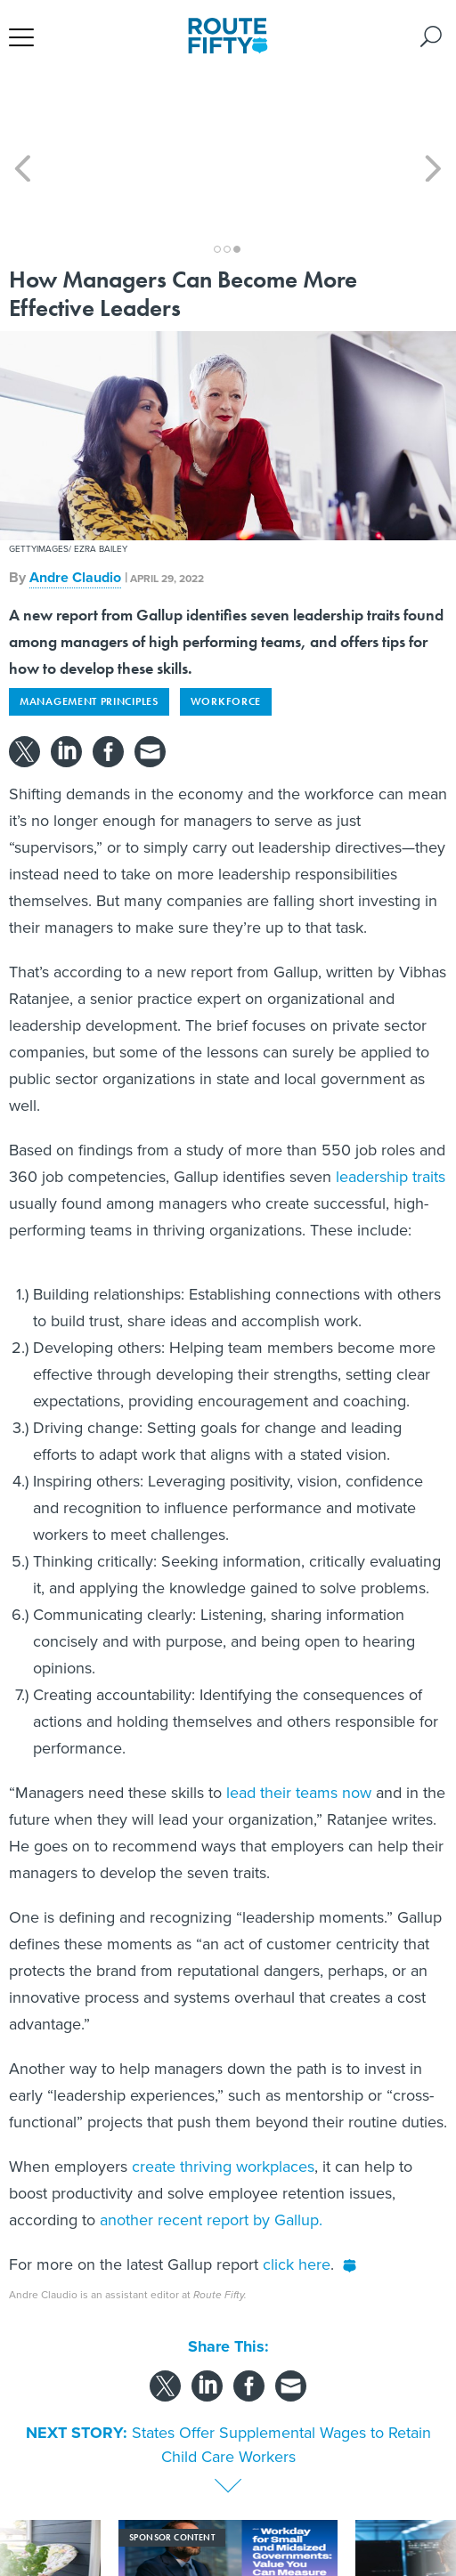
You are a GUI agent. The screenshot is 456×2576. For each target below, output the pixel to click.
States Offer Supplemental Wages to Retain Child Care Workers (281, 2364)
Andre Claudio (75, 497)
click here (296, 2184)
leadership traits (390, 1096)
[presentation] (22, 2503)
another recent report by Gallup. (211, 2139)
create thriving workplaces (223, 2086)
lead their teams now (298, 1712)
